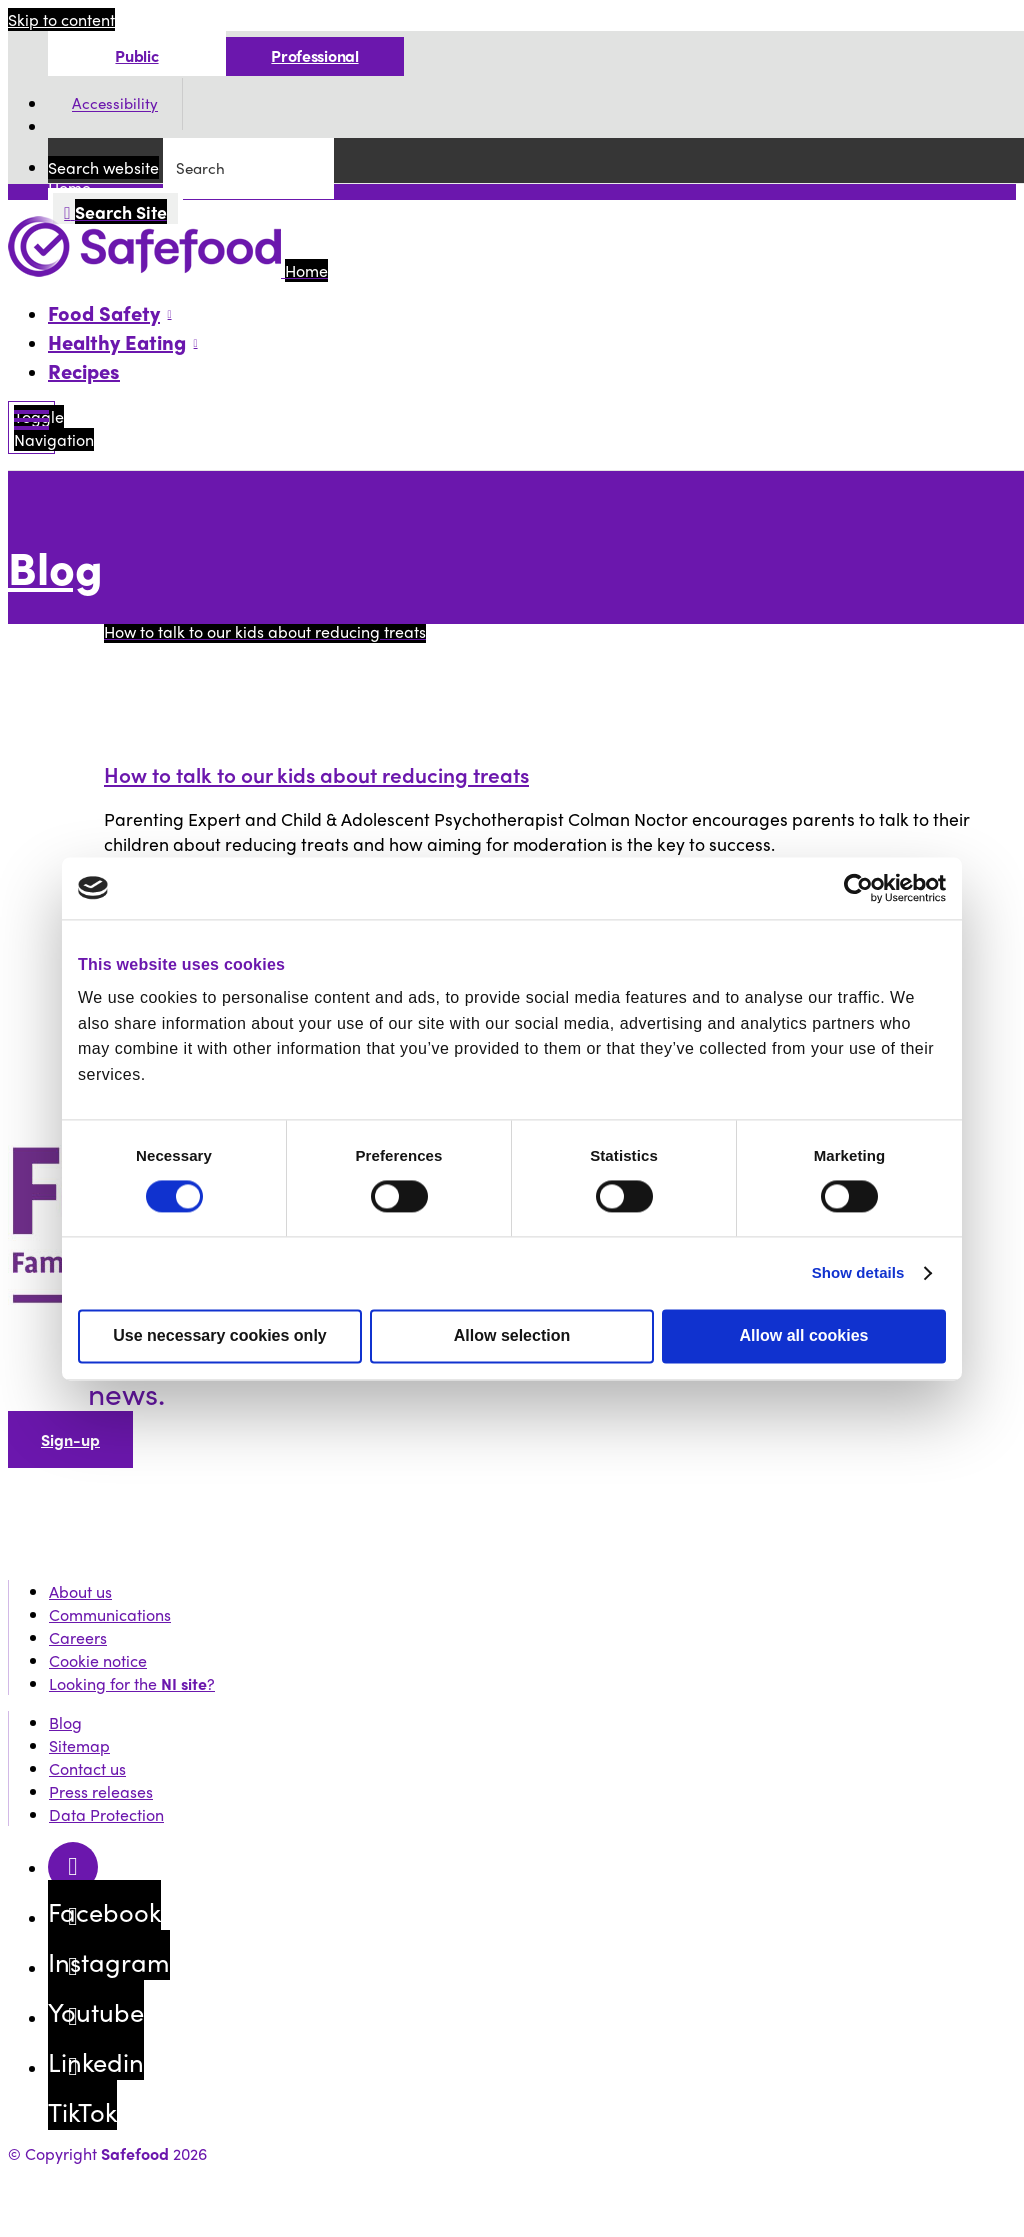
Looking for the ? (132, 1683)
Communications (110, 1614)
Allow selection (512, 1335)
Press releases (101, 1791)
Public (136, 55)
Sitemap (79, 1745)
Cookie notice (98, 1660)
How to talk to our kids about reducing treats (316, 774)
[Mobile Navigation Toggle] (31, 427)
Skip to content (61, 19)
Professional (314, 55)
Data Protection (106, 1814)
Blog (55, 566)
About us (80, 1591)
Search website (103, 167)
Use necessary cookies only (219, 1335)
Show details (858, 1272)
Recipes (84, 370)
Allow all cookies (804, 1335)
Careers (78, 1637)
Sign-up (70, 1439)
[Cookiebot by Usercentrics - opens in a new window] (858, 888)
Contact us (87, 1768)
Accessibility (115, 104)
